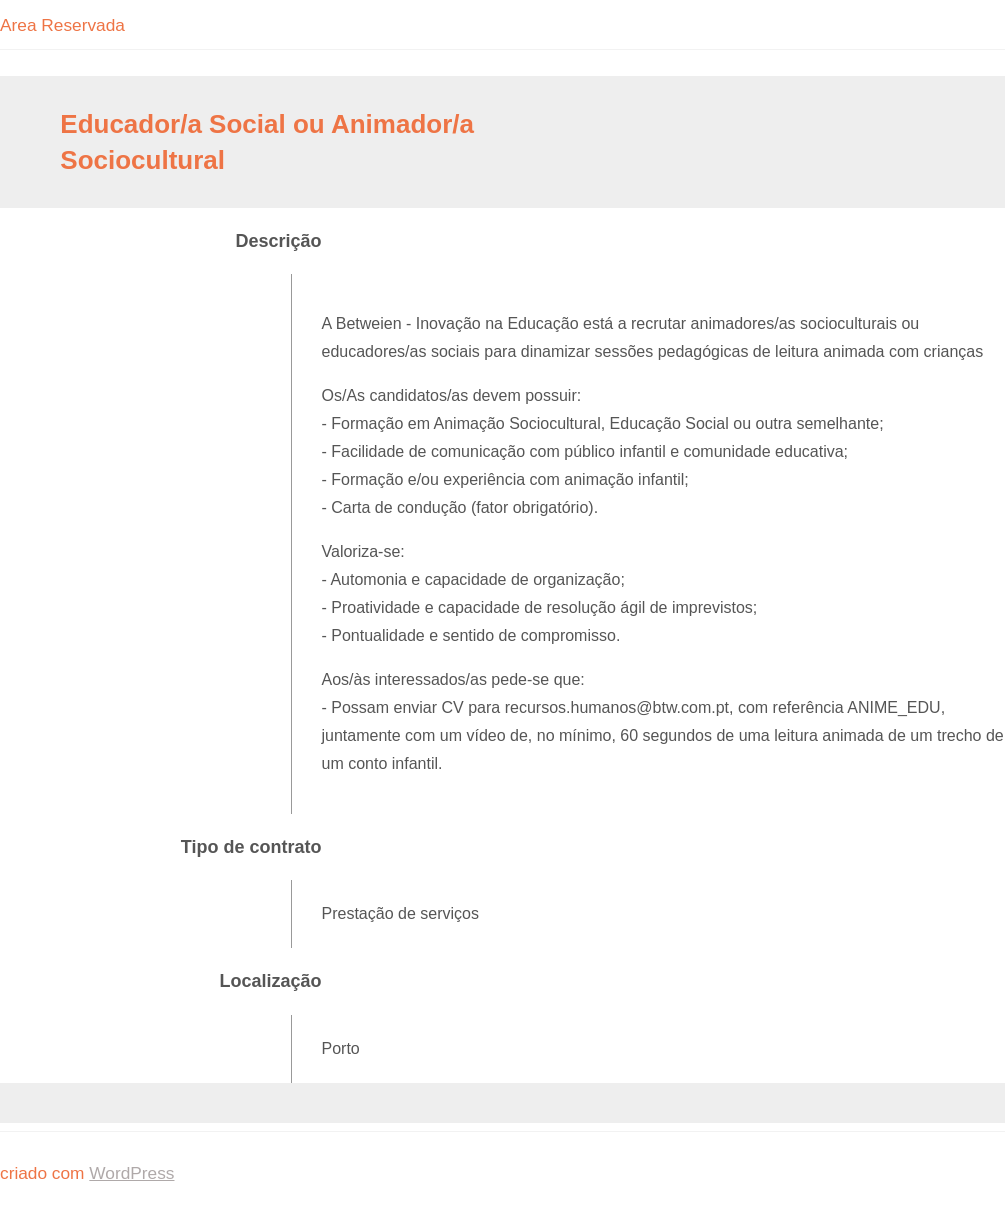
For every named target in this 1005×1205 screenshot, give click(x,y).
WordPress (131, 1173)
